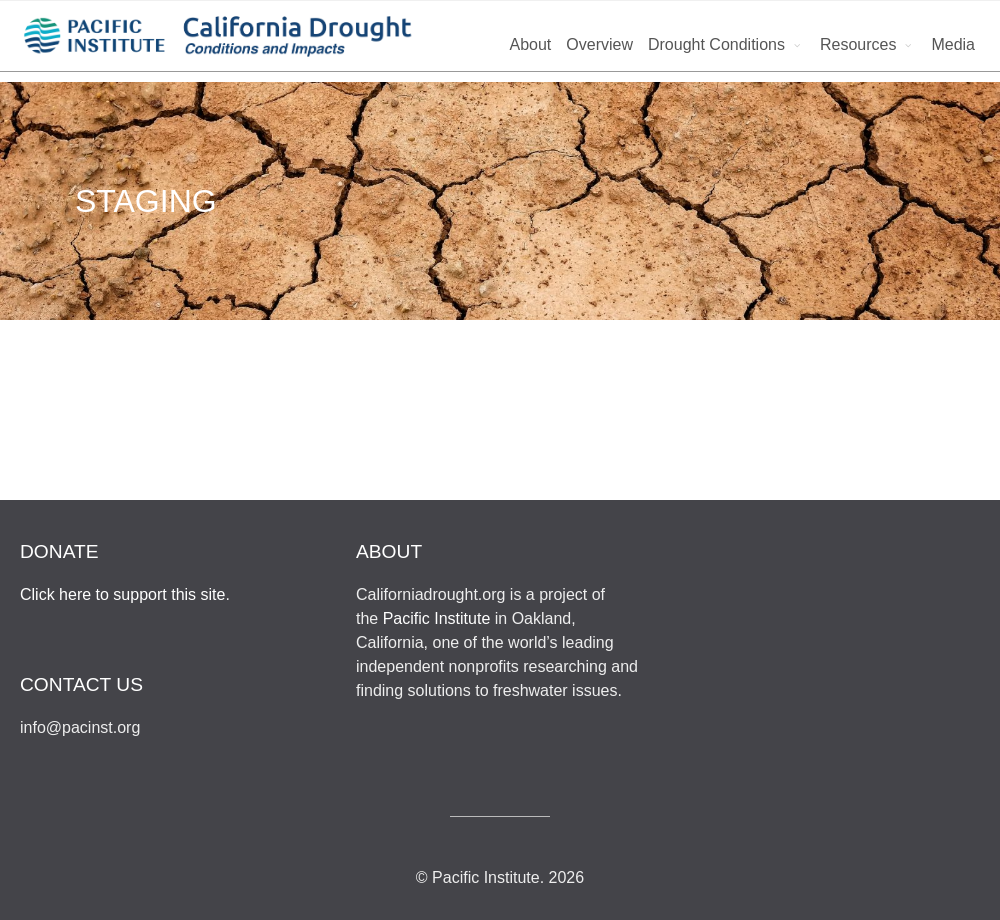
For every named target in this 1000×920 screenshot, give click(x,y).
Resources (858, 44)
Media (953, 44)
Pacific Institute (437, 618)
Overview (599, 44)
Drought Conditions (716, 44)
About (530, 44)
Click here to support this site (122, 594)
